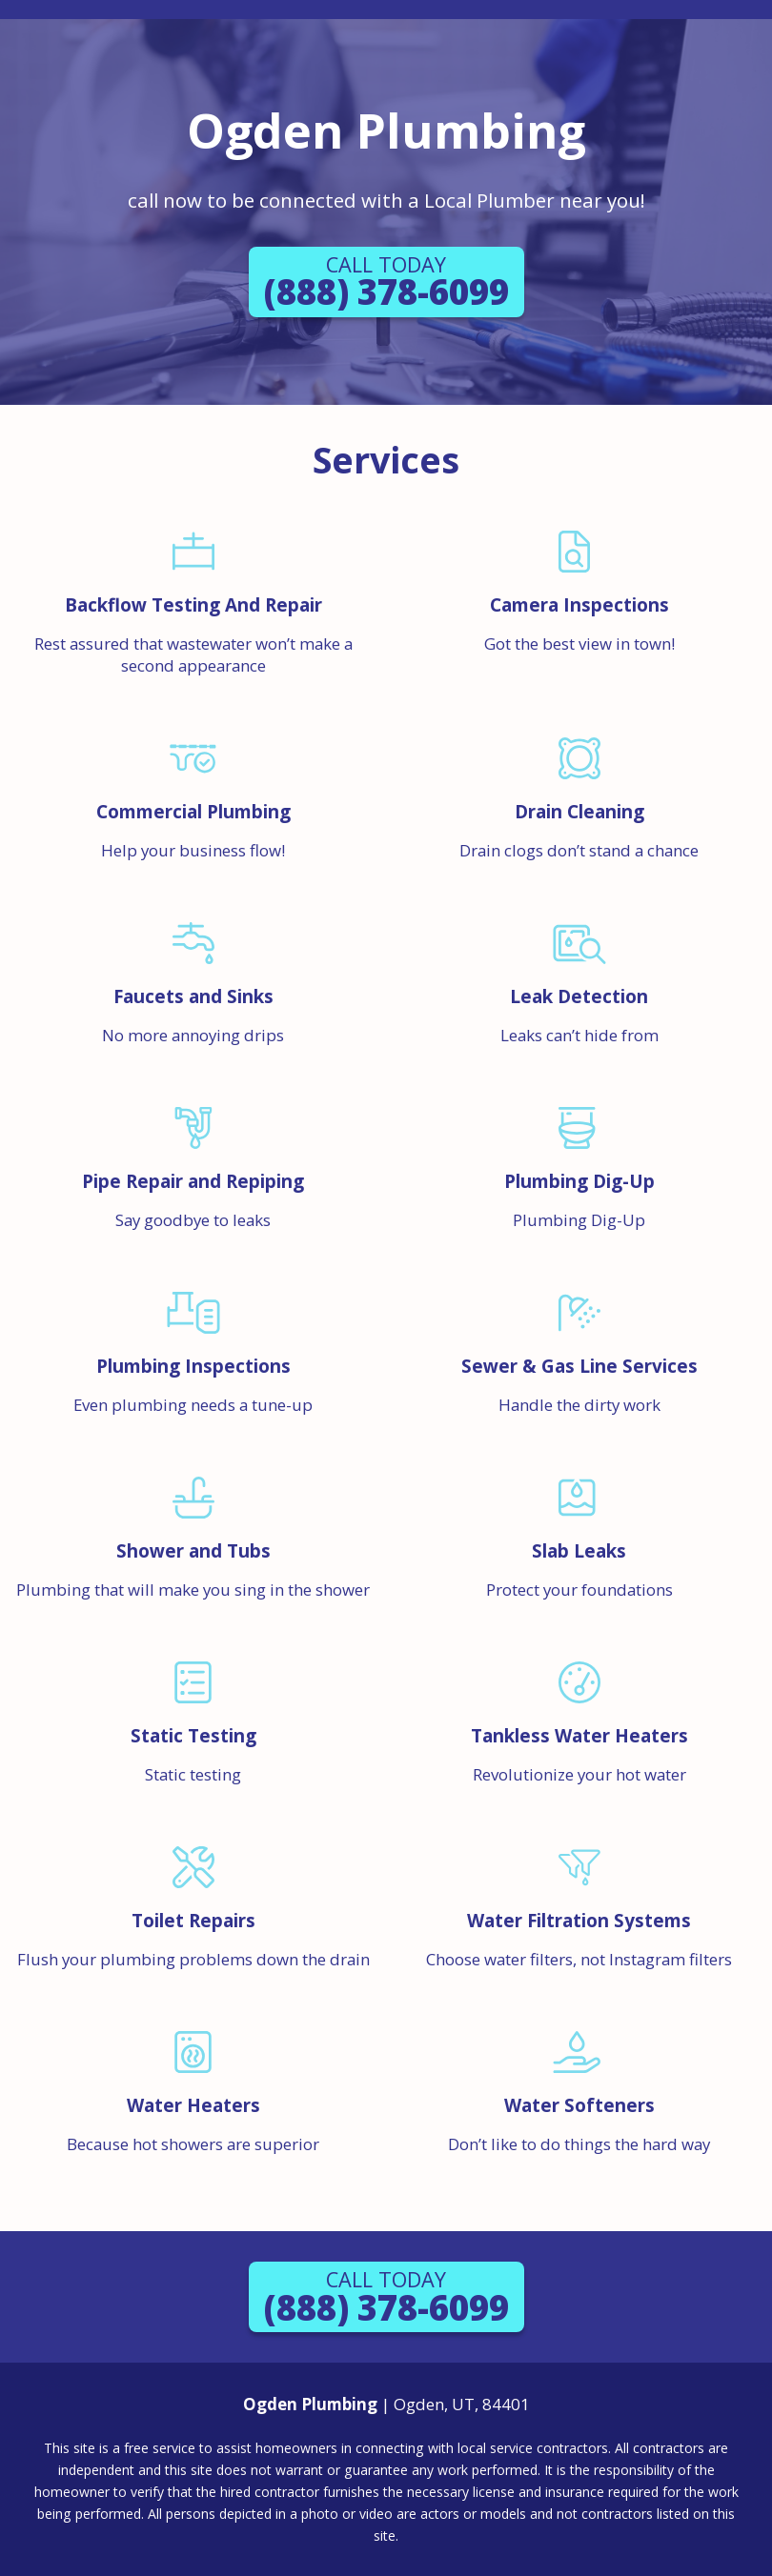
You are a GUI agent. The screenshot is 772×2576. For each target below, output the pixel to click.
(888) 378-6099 (386, 283)
